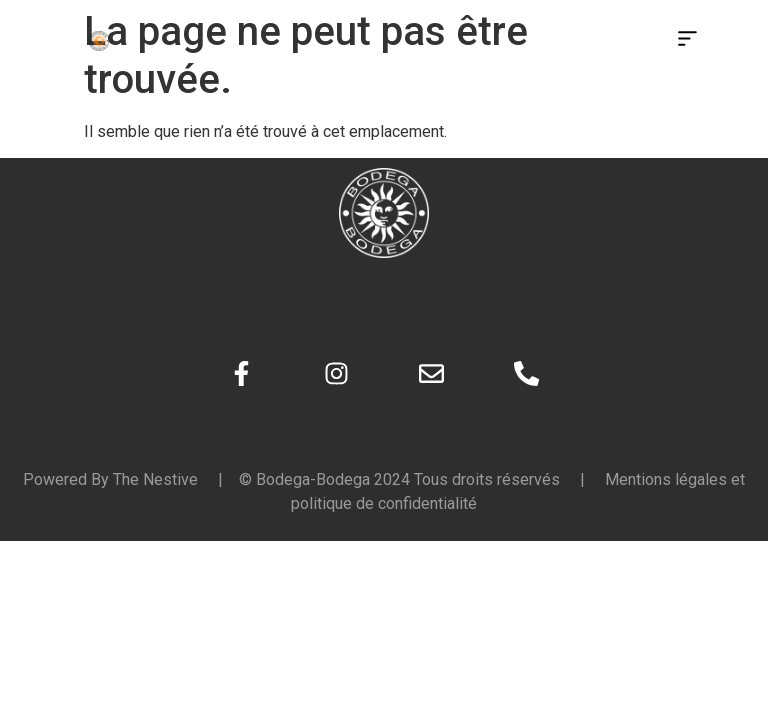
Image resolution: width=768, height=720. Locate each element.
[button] (688, 40)
